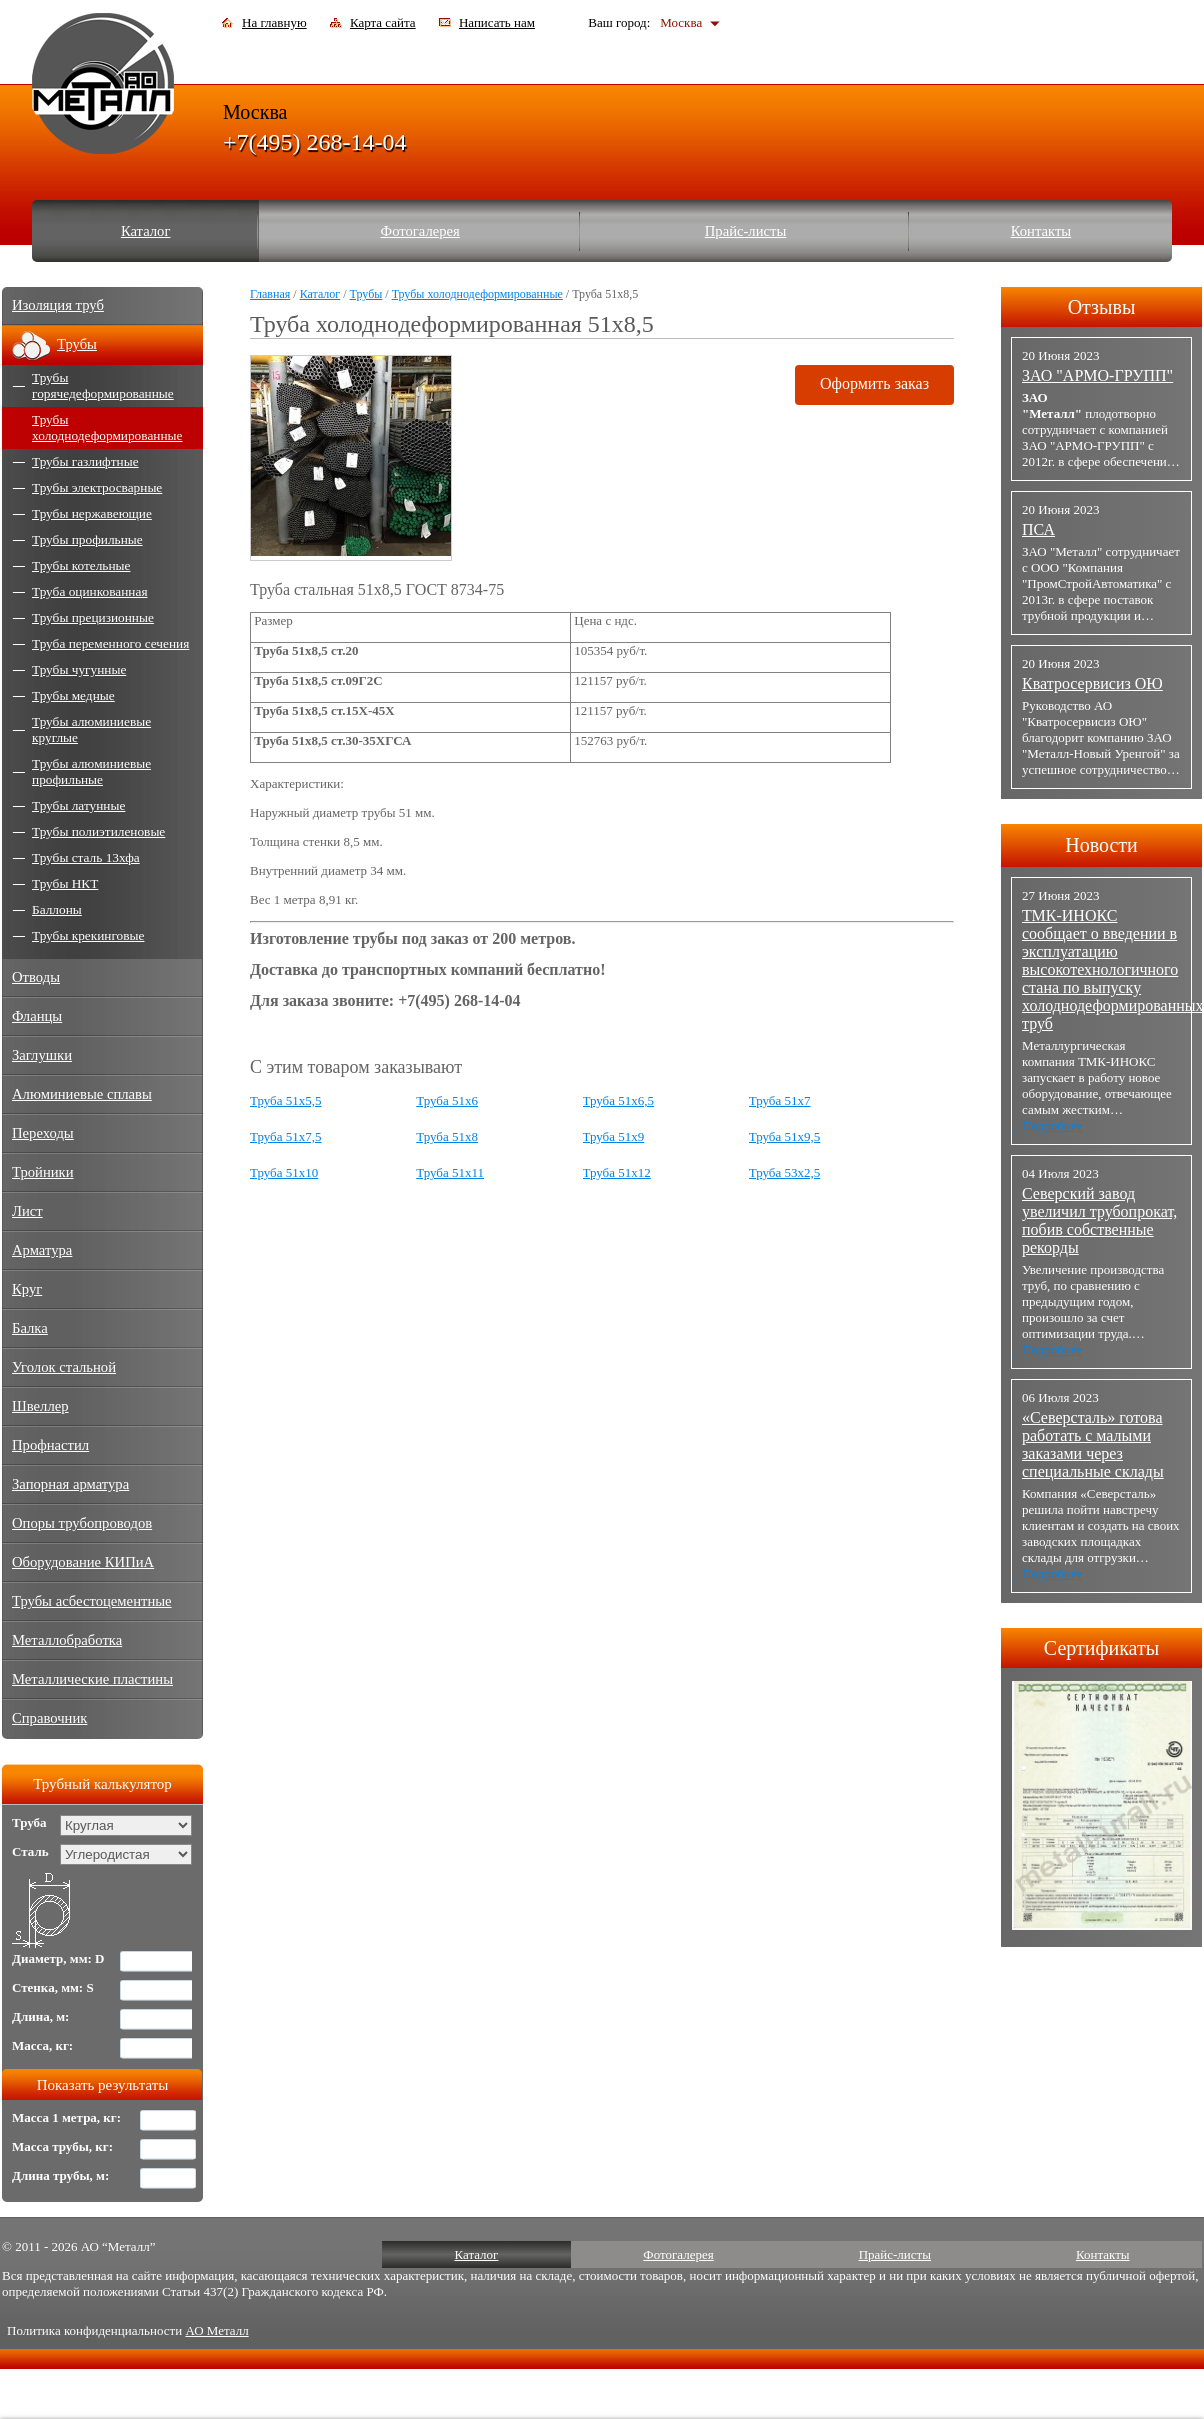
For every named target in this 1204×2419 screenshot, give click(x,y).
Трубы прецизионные (93, 617)
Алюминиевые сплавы (82, 1094)
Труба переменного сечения (110, 643)
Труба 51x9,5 (785, 1136)
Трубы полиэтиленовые (98, 831)
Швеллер (40, 1406)
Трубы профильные (87, 539)
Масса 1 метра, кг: (66, 2117)
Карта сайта (383, 22)
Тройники (43, 1172)
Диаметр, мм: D (58, 1958)
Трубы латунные (78, 805)
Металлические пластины (92, 1679)
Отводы (36, 977)
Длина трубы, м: (60, 2175)
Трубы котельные (81, 565)
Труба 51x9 (614, 1136)
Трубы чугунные (79, 669)
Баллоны (57, 909)
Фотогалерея (420, 231)
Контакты (1041, 231)
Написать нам (497, 22)
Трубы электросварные (97, 487)
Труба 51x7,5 (286, 1136)
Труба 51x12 (617, 1172)
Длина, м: (40, 2016)
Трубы (366, 294)
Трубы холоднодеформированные (477, 294)
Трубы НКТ (65, 883)
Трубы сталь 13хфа (86, 857)
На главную (274, 22)
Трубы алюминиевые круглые (91, 729)
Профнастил (50, 1445)
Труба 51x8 (447, 1136)
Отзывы (1102, 307)
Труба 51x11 (450, 1172)
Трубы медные (73, 695)
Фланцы (37, 1016)
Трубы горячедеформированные (103, 385)
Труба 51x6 (447, 1100)
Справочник (49, 1718)
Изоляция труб (58, 305)
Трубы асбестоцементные (92, 1601)
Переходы (43, 1133)
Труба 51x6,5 (619, 1100)
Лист (27, 1211)
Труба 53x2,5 (785, 1172)
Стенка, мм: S (53, 1987)
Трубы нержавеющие (92, 513)
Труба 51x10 (284, 1172)
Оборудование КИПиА (83, 1562)
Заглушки (42, 1055)
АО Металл (216, 2330)
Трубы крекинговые (88, 935)
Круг (27, 1289)
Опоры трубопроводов (82, 1523)
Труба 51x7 (780, 1100)
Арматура (42, 1250)
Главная (270, 294)
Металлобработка (67, 1640)
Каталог (146, 231)
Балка (30, 1328)
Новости (1101, 845)
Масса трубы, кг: (62, 2146)
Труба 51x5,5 (286, 1100)
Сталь (30, 1851)
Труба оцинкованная (90, 591)
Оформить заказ (874, 383)
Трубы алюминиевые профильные (91, 771)
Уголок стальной (64, 1367)
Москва (681, 22)
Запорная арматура (70, 1484)
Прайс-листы (746, 231)
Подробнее (1052, 1125)
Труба (29, 1822)
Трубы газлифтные (85, 461)
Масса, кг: (42, 2045)
